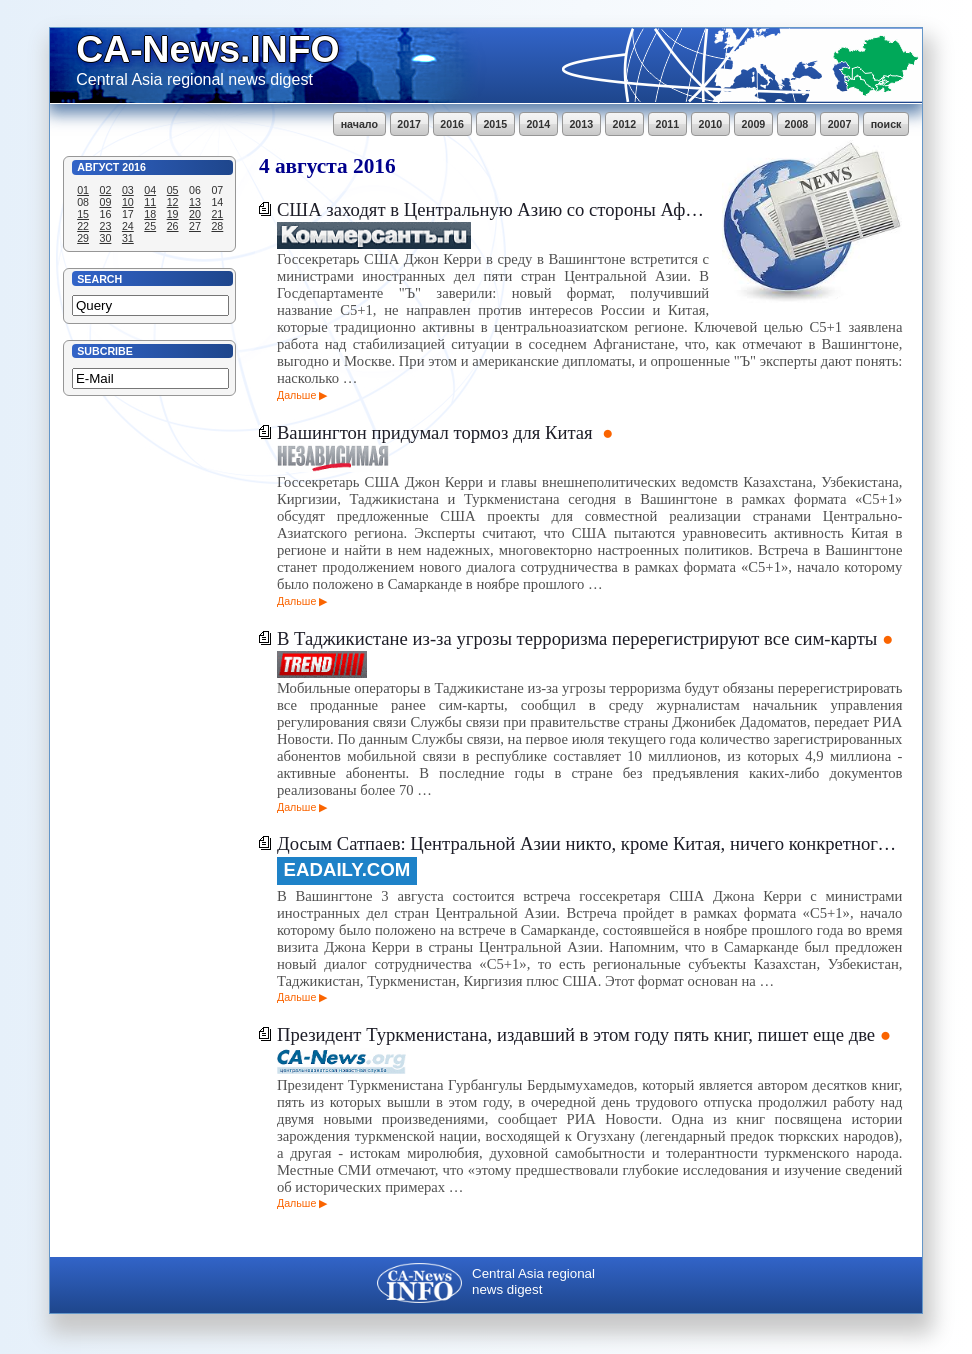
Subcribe (105, 351)
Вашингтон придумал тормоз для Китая (437, 432)
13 (195, 202)
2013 (581, 124)
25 (150, 226)
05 (173, 190)
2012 (624, 124)
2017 (409, 124)
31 (128, 238)
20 (195, 214)
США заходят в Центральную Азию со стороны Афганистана (493, 209)
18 (150, 214)
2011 (668, 124)
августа (311, 166)
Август (98, 167)
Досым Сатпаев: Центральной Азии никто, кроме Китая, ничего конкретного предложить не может (589, 843)
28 (217, 226)
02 (106, 190)
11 (150, 202)
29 (83, 238)
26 (173, 226)
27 (195, 226)
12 (173, 202)
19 (173, 214)
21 (217, 214)
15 (83, 214)
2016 (452, 124)
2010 (711, 124)
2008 (797, 124)
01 (83, 190)
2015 (495, 124)
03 (128, 190)
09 (106, 202)
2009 (754, 124)
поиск (886, 124)
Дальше (296, 395)
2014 (538, 124)
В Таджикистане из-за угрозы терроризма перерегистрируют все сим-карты (577, 638)
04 (150, 190)
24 (128, 226)
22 (83, 226)
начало (359, 124)
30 (106, 238)
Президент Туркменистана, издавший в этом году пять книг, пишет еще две (576, 1034)
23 (106, 226)
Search (99, 279)
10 (128, 202)
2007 (840, 124)
